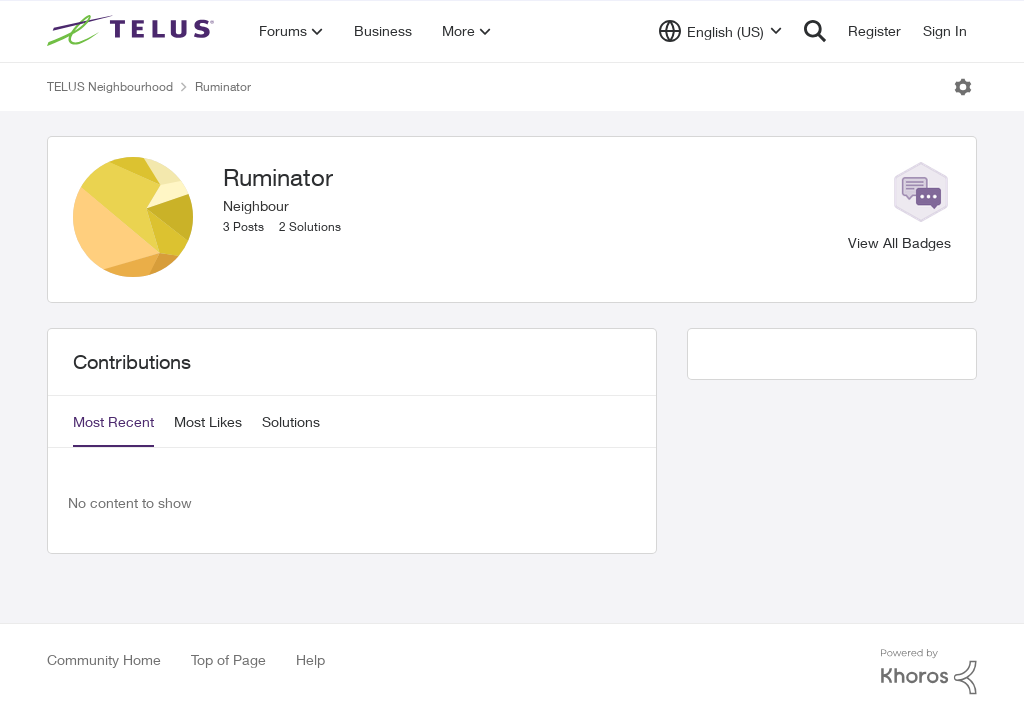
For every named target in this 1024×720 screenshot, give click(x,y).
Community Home (104, 659)
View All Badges (899, 242)
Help (310, 659)
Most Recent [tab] (113, 421)
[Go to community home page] (133, 31)
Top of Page (228, 659)
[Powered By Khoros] (929, 672)
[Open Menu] (963, 87)
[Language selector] (720, 31)
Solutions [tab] (291, 421)
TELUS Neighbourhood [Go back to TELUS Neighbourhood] (110, 86)
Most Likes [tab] (208, 421)
